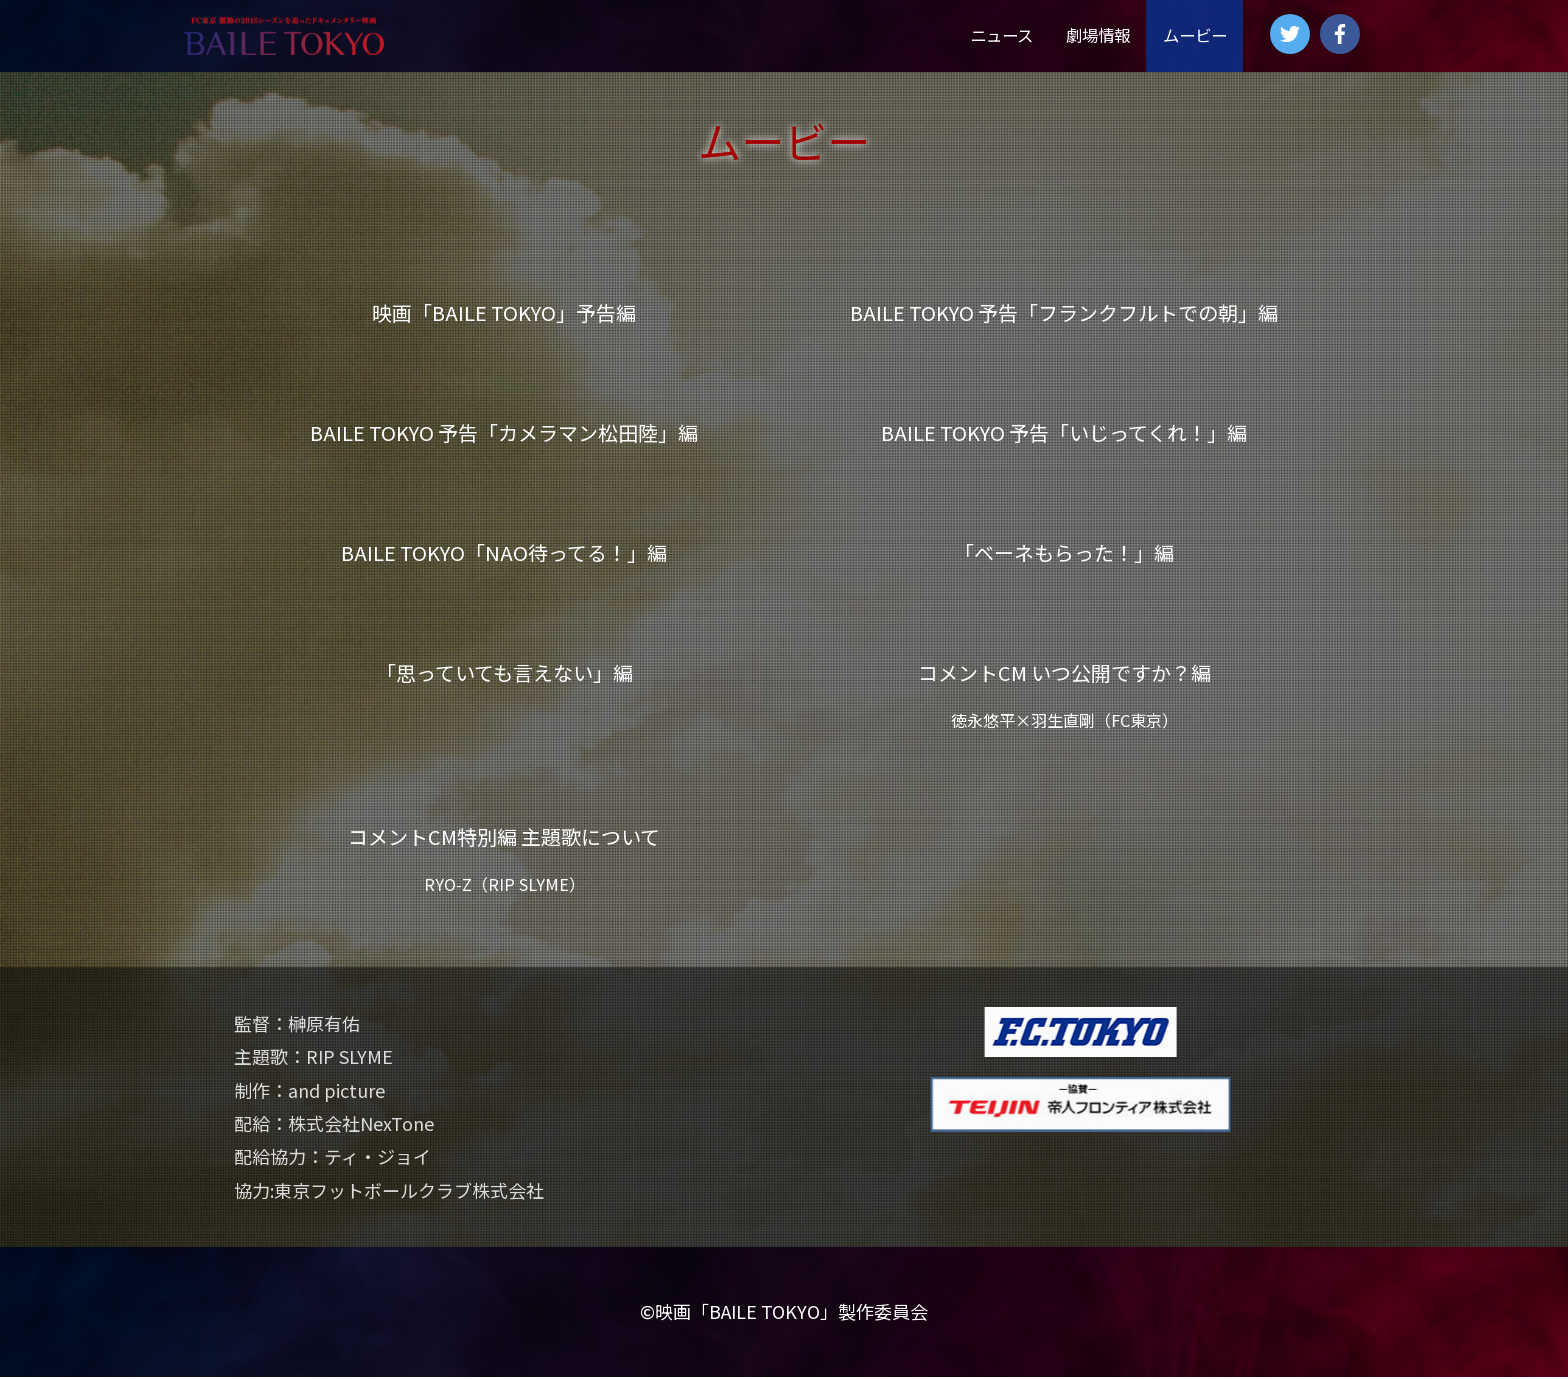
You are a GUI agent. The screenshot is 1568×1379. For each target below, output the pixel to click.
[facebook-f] (1343, 34)
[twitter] (1293, 34)
